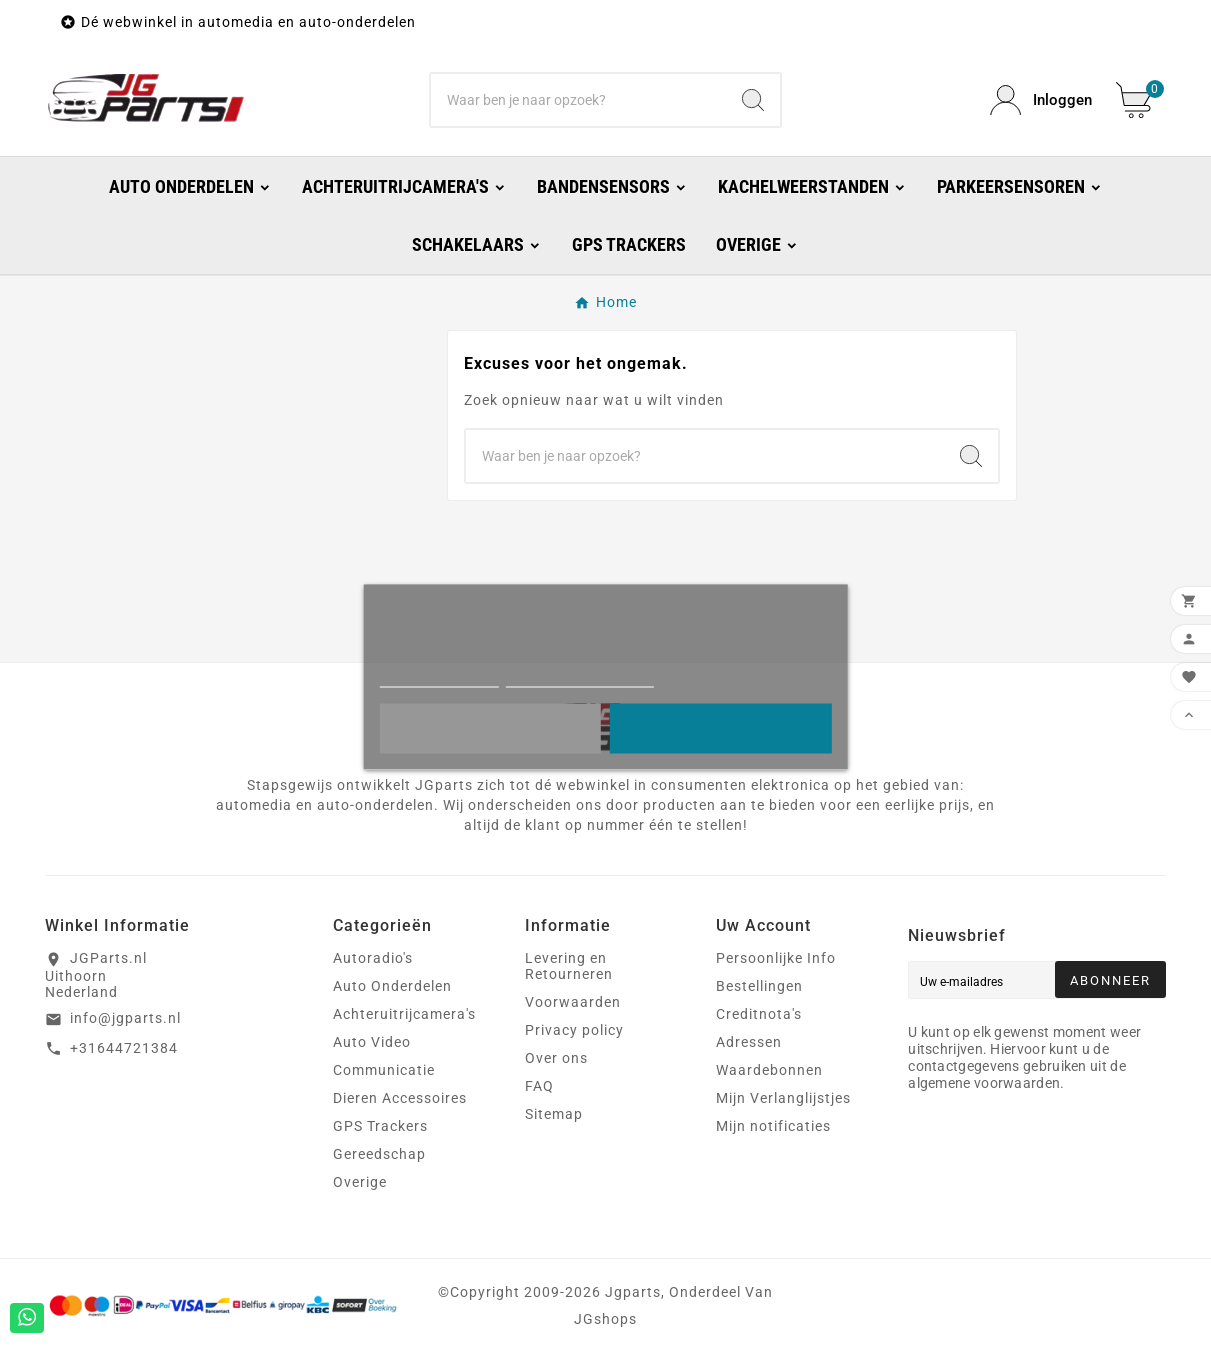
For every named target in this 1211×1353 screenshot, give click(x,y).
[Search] (753, 100)
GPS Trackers (380, 1126)
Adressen (749, 1042)
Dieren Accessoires (400, 1098)
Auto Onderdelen (392, 986)
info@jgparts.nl (125, 1018)
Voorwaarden (573, 1002)
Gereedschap (379, 1154)
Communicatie (384, 1070)
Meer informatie (438, 677)
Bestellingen (759, 986)
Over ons (556, 1058)
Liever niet (490, 728)
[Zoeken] (579, 100)
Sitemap (554, 1114)
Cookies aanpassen (580, 677)
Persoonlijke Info (776, 958)
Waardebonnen (769, 1070)
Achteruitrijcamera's (404, 1014)
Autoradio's (373, 958)
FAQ (539, 1086)
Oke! (720, 728)
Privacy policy (574, 1030)
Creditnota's (759, 1014)
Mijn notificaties (773, 1126)
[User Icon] (1041, 100)
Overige (360, 1182)
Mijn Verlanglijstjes (783, 1098)
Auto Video (372, 1042)
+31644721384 (124, 1048)
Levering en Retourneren (569, 966)
